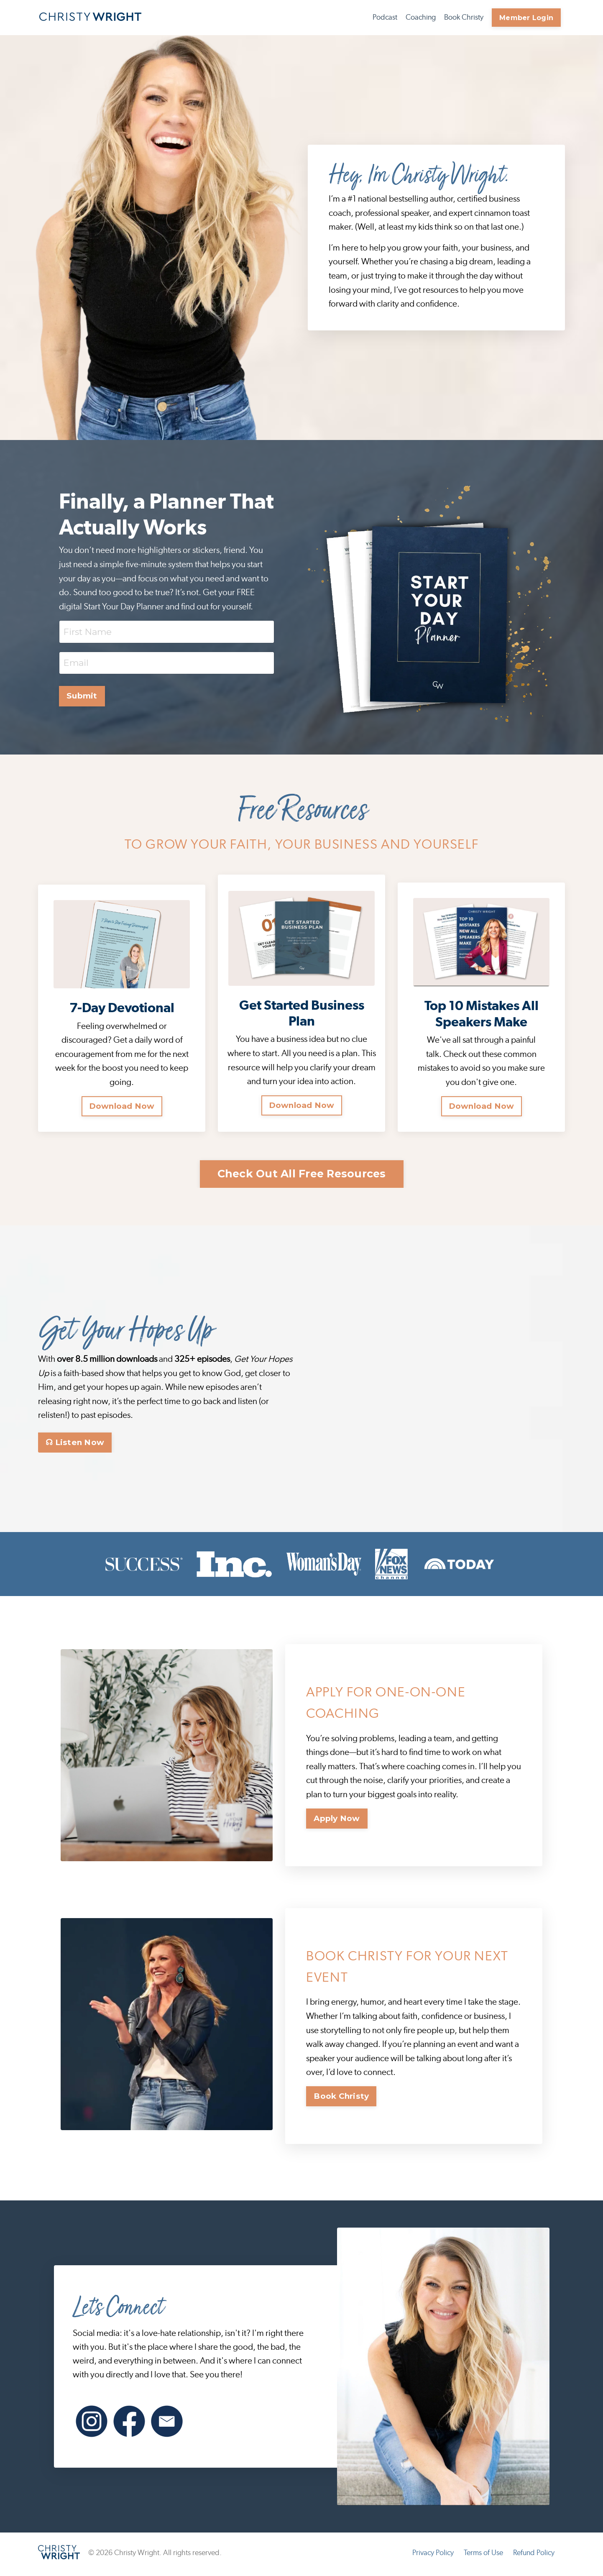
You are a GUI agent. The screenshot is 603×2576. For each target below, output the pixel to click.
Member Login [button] (526, 17)
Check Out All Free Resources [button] (301, 1176)
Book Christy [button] (341, 2098)
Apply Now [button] (337, 1821)
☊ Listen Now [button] (75, 1445)
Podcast (385, 17)
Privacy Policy (433, 2555)
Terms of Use (483, 2555)
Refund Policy (533, 2555)
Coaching (421, 17)
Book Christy (463, 17)
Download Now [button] (122, 1107)
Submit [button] (81, 696)
